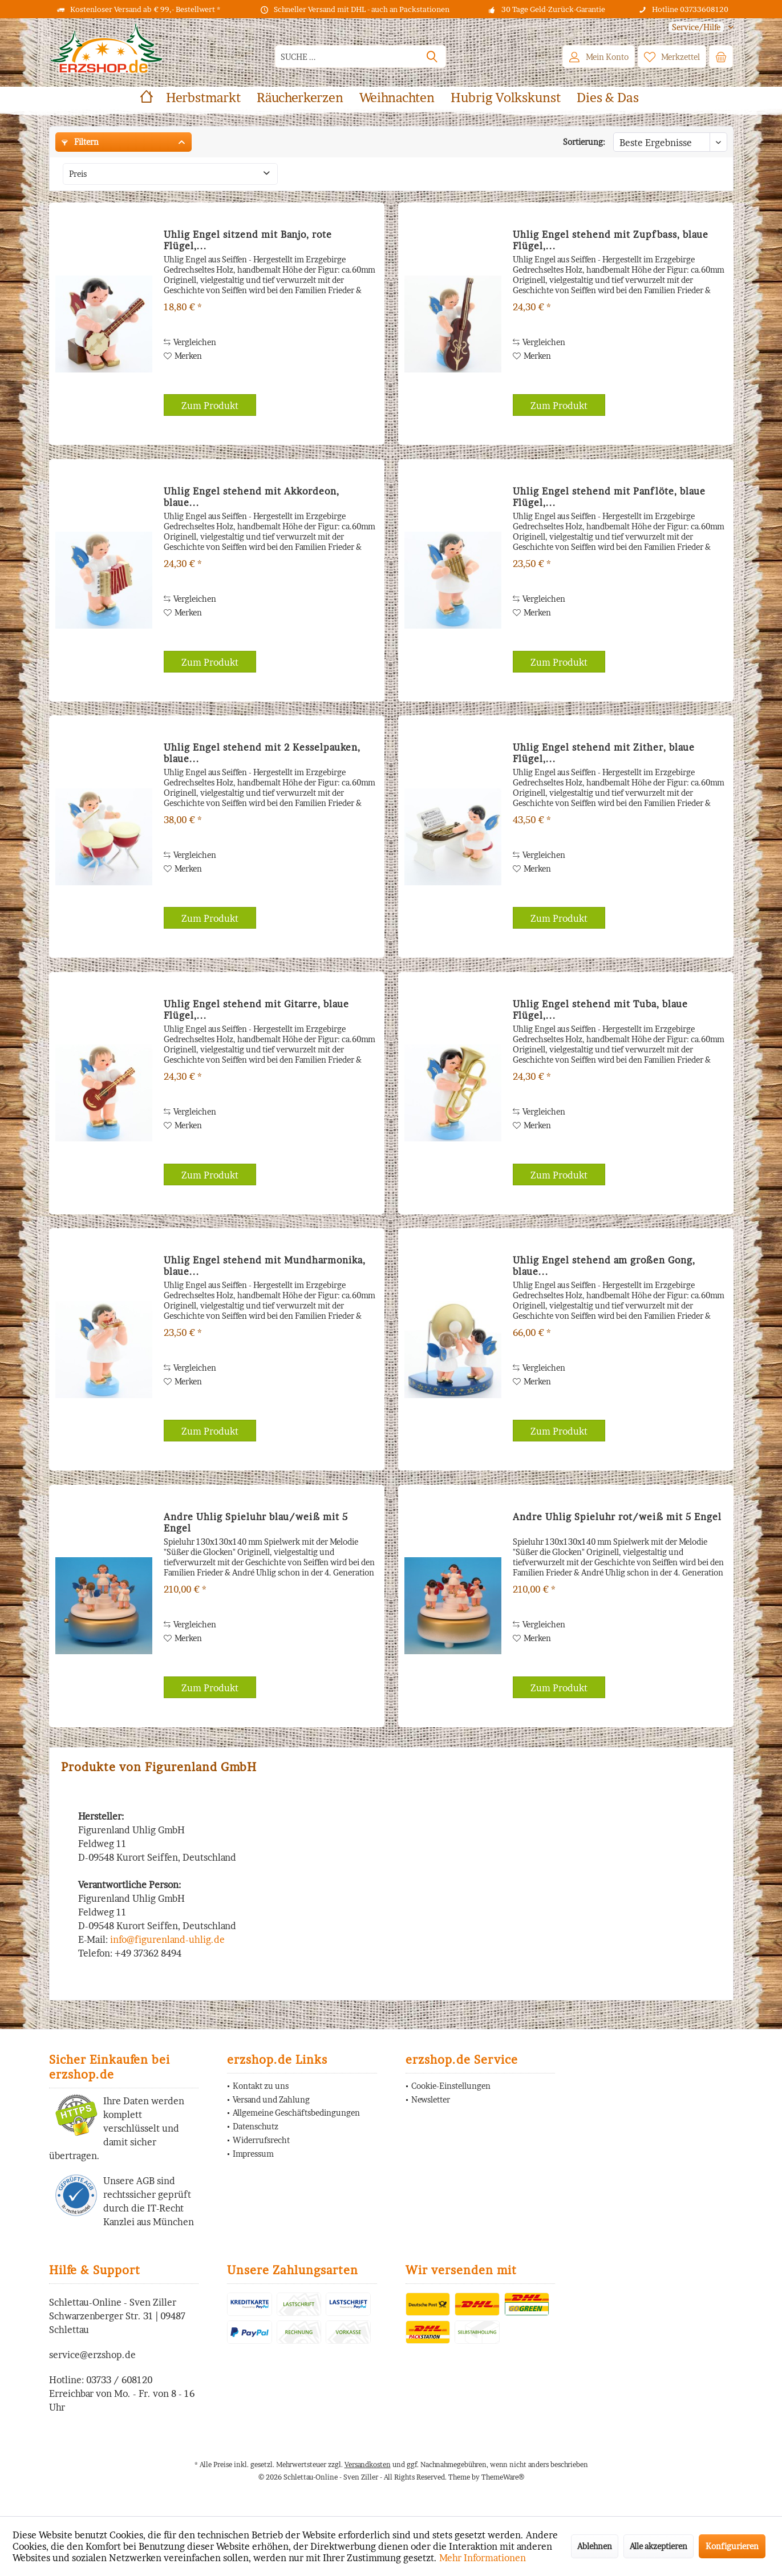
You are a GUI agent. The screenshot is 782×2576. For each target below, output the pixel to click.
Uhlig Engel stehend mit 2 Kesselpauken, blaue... (262, 753)
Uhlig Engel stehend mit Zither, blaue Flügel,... (604, 753)
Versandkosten (368, 2464)
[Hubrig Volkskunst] (506, 98)
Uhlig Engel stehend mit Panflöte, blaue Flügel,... (609, 496)
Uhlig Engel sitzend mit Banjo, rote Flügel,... (248, 240)
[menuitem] (697, 27)
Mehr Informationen (482, 2557)
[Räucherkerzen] (300, 98)
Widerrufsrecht (261, 2140)
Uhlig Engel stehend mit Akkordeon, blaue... (251, 496)
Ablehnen (594, 2546)
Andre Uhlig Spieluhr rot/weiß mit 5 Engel (617, 1516)
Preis (78, 174)
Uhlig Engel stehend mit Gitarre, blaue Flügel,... (256, 1009)
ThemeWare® (502, 2477)
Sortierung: (584, 142)
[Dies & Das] (608, 98)
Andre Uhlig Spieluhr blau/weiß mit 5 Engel (256, 1522)
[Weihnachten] (397, 98)
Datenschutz (255, 2126)
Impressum (253, 2153)
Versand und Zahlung (271, 2099)
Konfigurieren (732, 2546)
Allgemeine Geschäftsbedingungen (296, 2112)
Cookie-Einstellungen (451, 2086)
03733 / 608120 (119, 2379)
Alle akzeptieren (658, 2546)
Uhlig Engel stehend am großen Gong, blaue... (604, 1265)
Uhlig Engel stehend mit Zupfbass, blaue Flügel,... (610, 240)
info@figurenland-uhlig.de (167, 1939)
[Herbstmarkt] (203, 98)
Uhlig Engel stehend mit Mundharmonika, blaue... (265, 1265)
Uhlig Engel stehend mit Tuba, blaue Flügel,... (600, 1009)
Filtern (80, 142)
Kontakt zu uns (261, 2086)
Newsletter (430, 2099)
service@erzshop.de (92, 2354)
